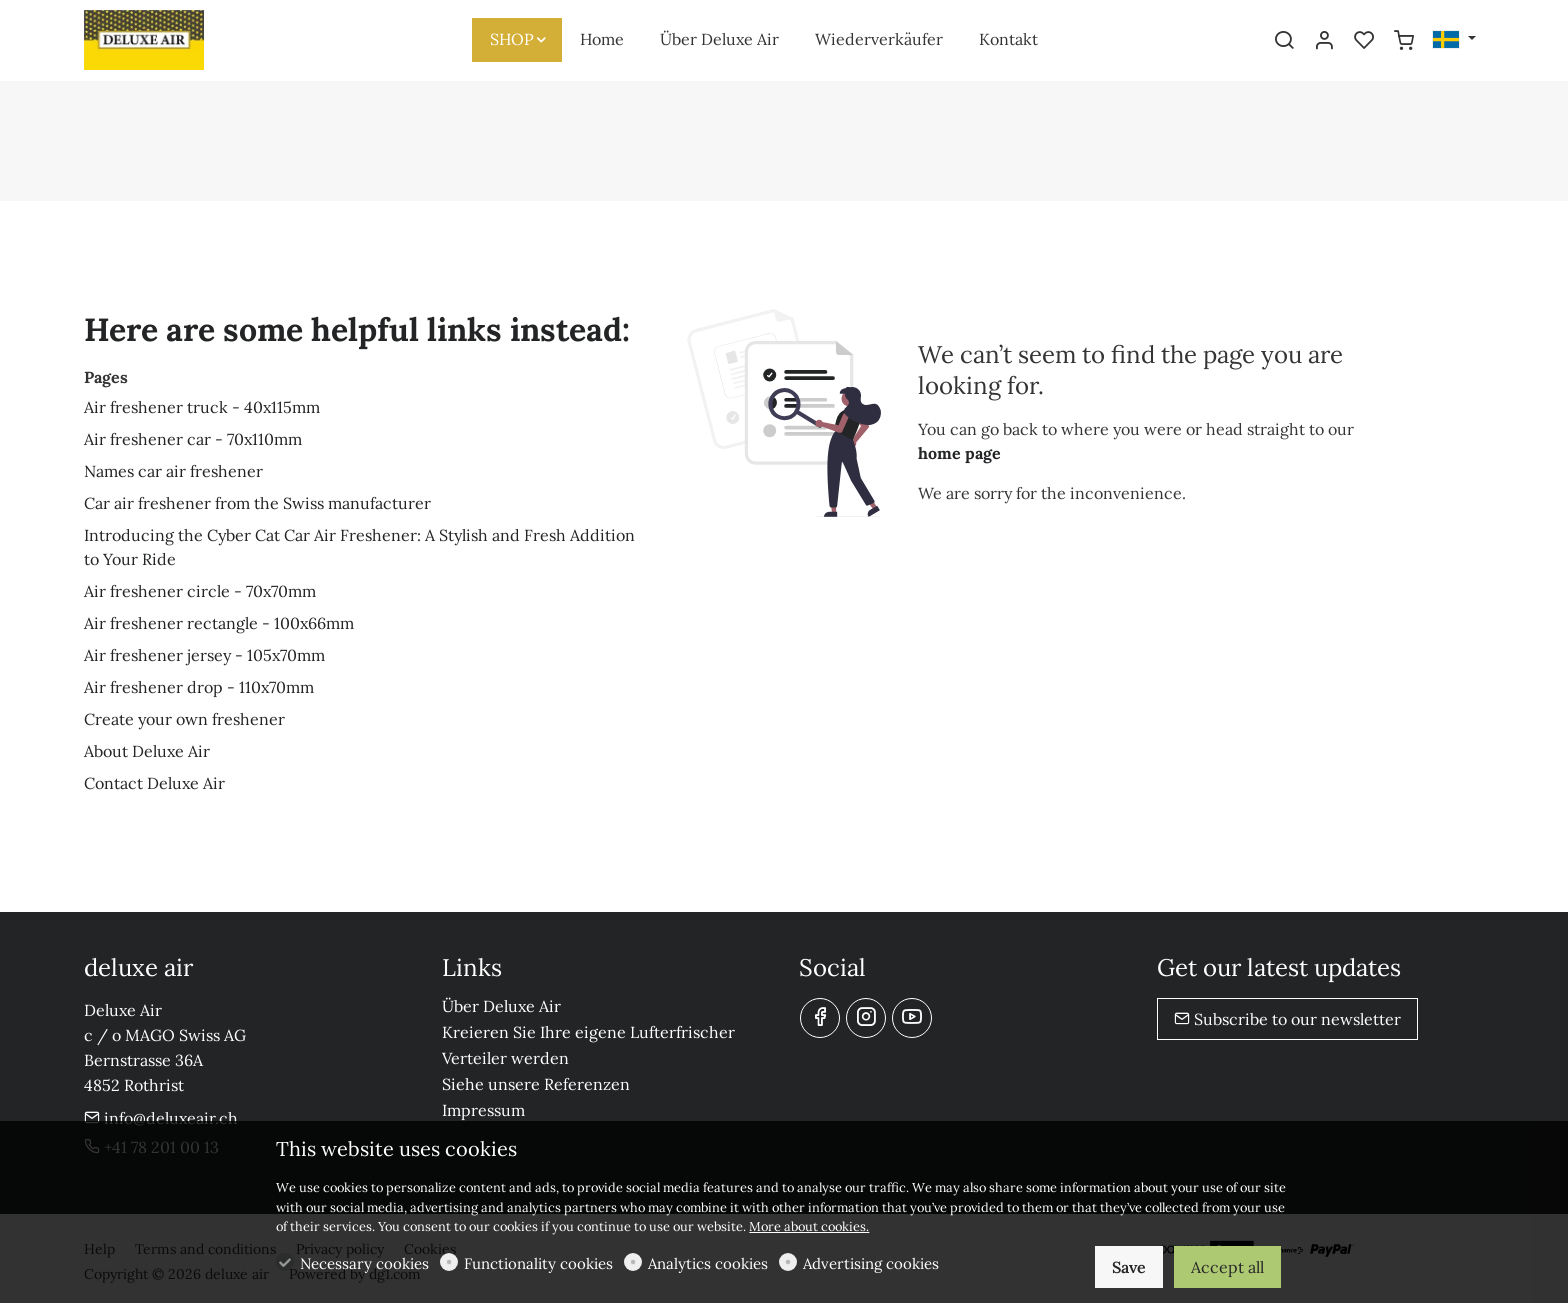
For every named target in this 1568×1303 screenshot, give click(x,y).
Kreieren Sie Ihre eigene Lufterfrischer (588, 1032)
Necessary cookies (364, 1263)
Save (1129, 1267)
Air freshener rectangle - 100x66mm (219, 623)
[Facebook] (820, 1018)
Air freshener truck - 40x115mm (202, 407)
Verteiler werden (505, 1058)
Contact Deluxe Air (154, 783)
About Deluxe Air (147, 751)
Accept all (1227, 1267)
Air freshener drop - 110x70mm (199, 687)
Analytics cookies (708, 1263)
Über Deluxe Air (501, 1006)
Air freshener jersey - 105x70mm (204, 655)
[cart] (1404, 41)
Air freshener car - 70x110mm (193, 439)
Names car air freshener (173, 471)
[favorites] (1364, 41)
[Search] (1284, 41)
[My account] (1324, 41)
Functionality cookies (538, 1263)
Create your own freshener (184, 719)
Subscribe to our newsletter (1287, 1019)
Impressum (483, 1110)
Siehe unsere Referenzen (536, 1084)
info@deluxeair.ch (161, 1118)
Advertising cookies (871, 1263)
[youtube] (912, 1018)
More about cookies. (809, 1226)
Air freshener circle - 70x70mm (200, 591)
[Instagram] (866, 1018)
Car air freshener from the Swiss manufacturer (257, 503)
